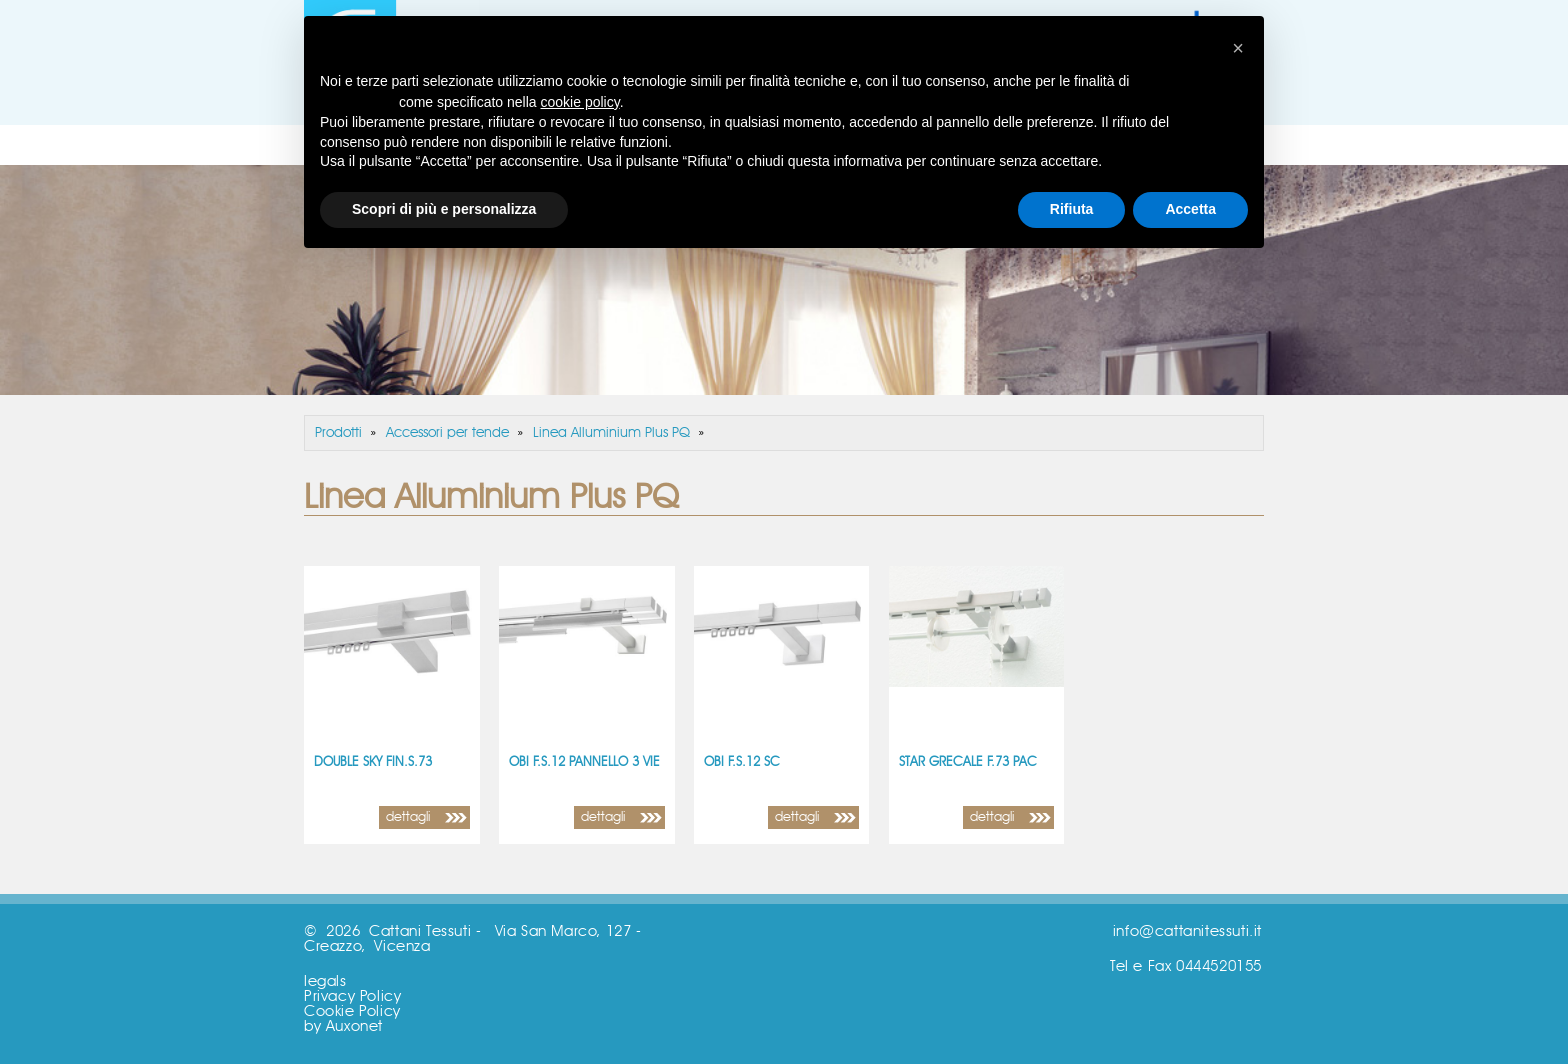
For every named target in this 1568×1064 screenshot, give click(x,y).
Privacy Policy (352, 996)
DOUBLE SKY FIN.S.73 (373, 762)
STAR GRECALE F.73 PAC (968, 762)
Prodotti (338, 433)
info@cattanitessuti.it (1187, 931)
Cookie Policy (352, 1011)
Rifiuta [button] (1072, 209)
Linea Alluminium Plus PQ (611, 433)
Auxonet (354, 1026)
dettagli (408, 817)
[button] (1238, 48)
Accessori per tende (447, 433)
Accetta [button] (1190, 209)
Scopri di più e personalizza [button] (444, 209)
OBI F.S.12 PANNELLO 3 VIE (584, 762)
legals (325, 981)
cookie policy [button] (580, 102)
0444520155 (1219, 966)
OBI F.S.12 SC (742, 762)
